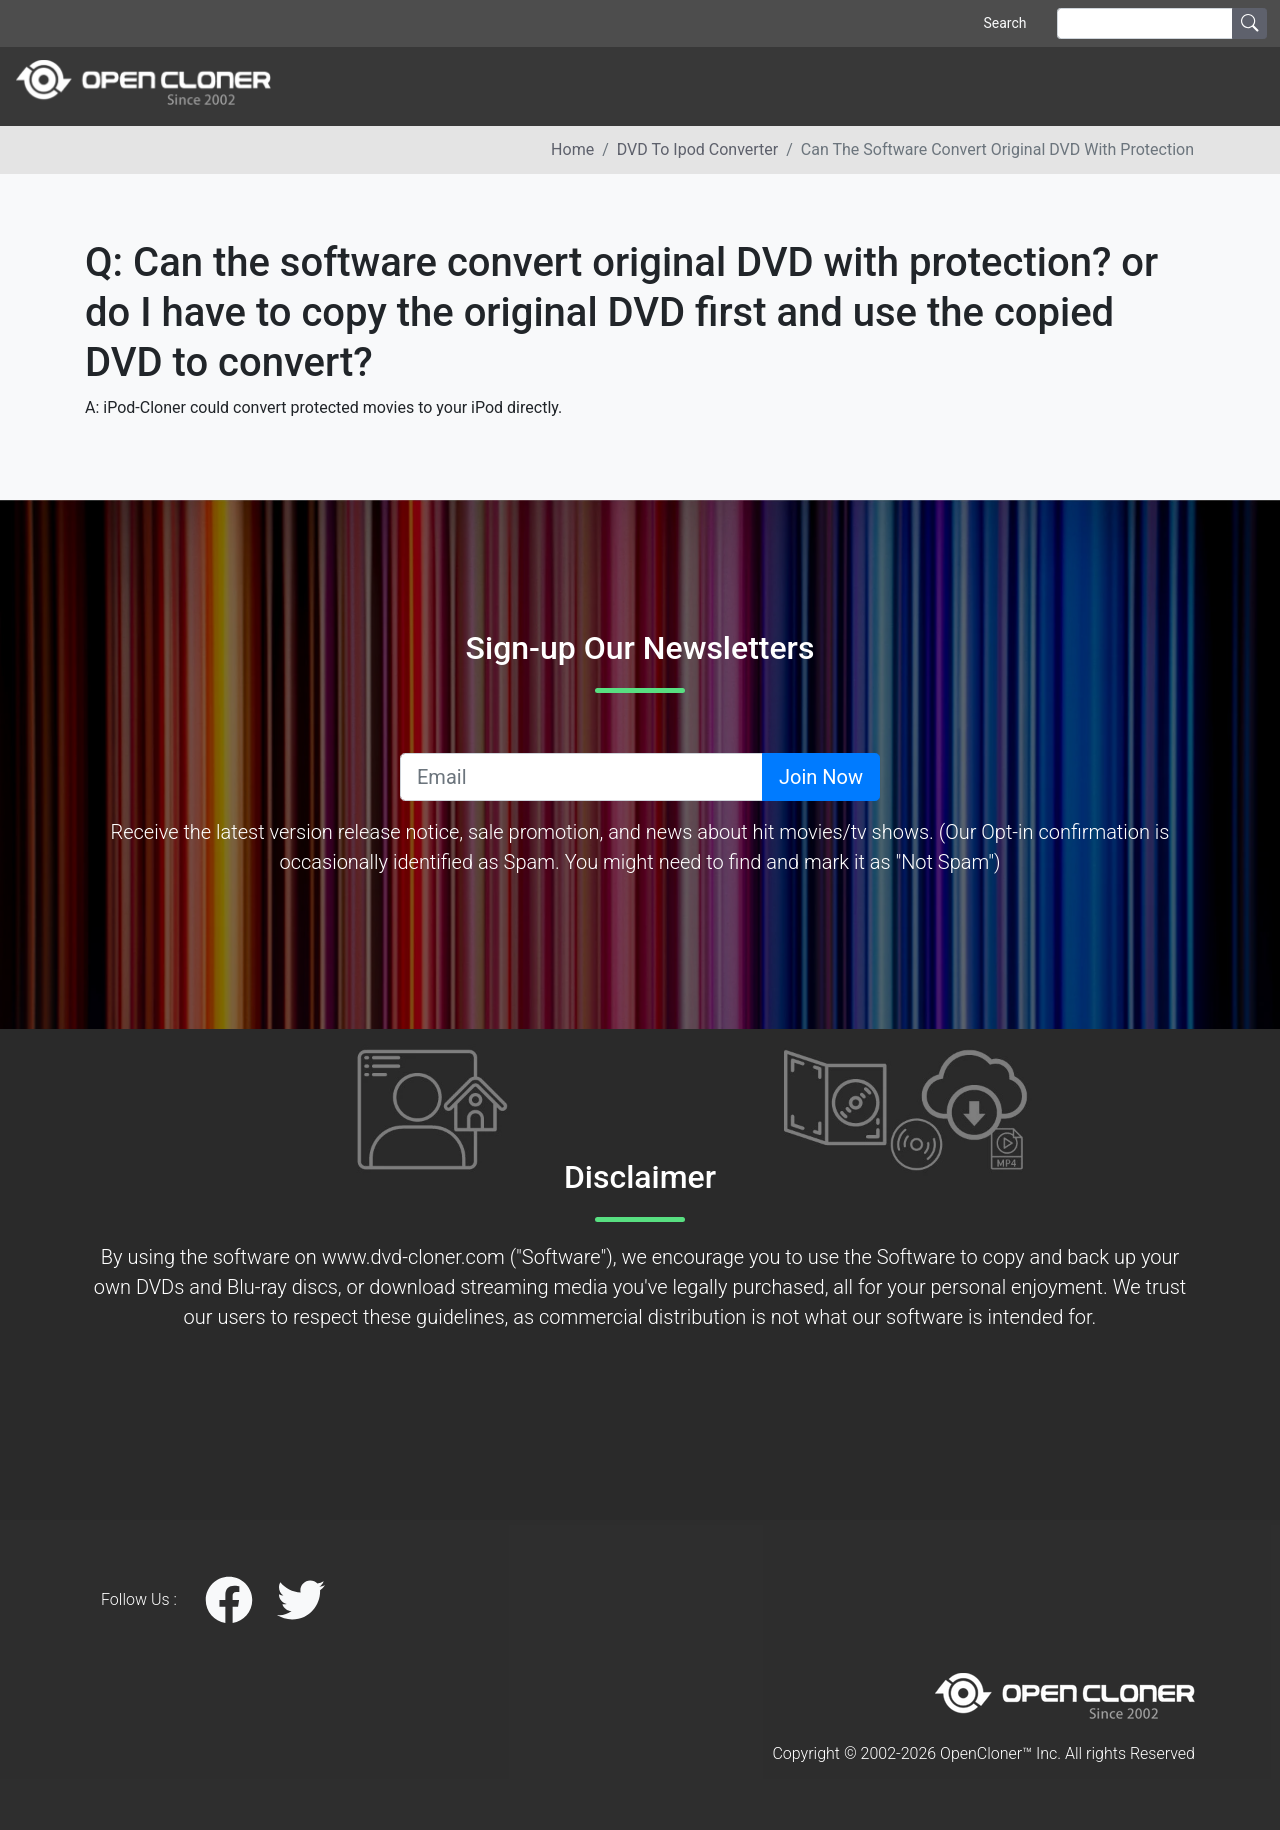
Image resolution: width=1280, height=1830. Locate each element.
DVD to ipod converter (697, 149)
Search (1004, 23)
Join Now (821, 777)
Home (572, 149)
